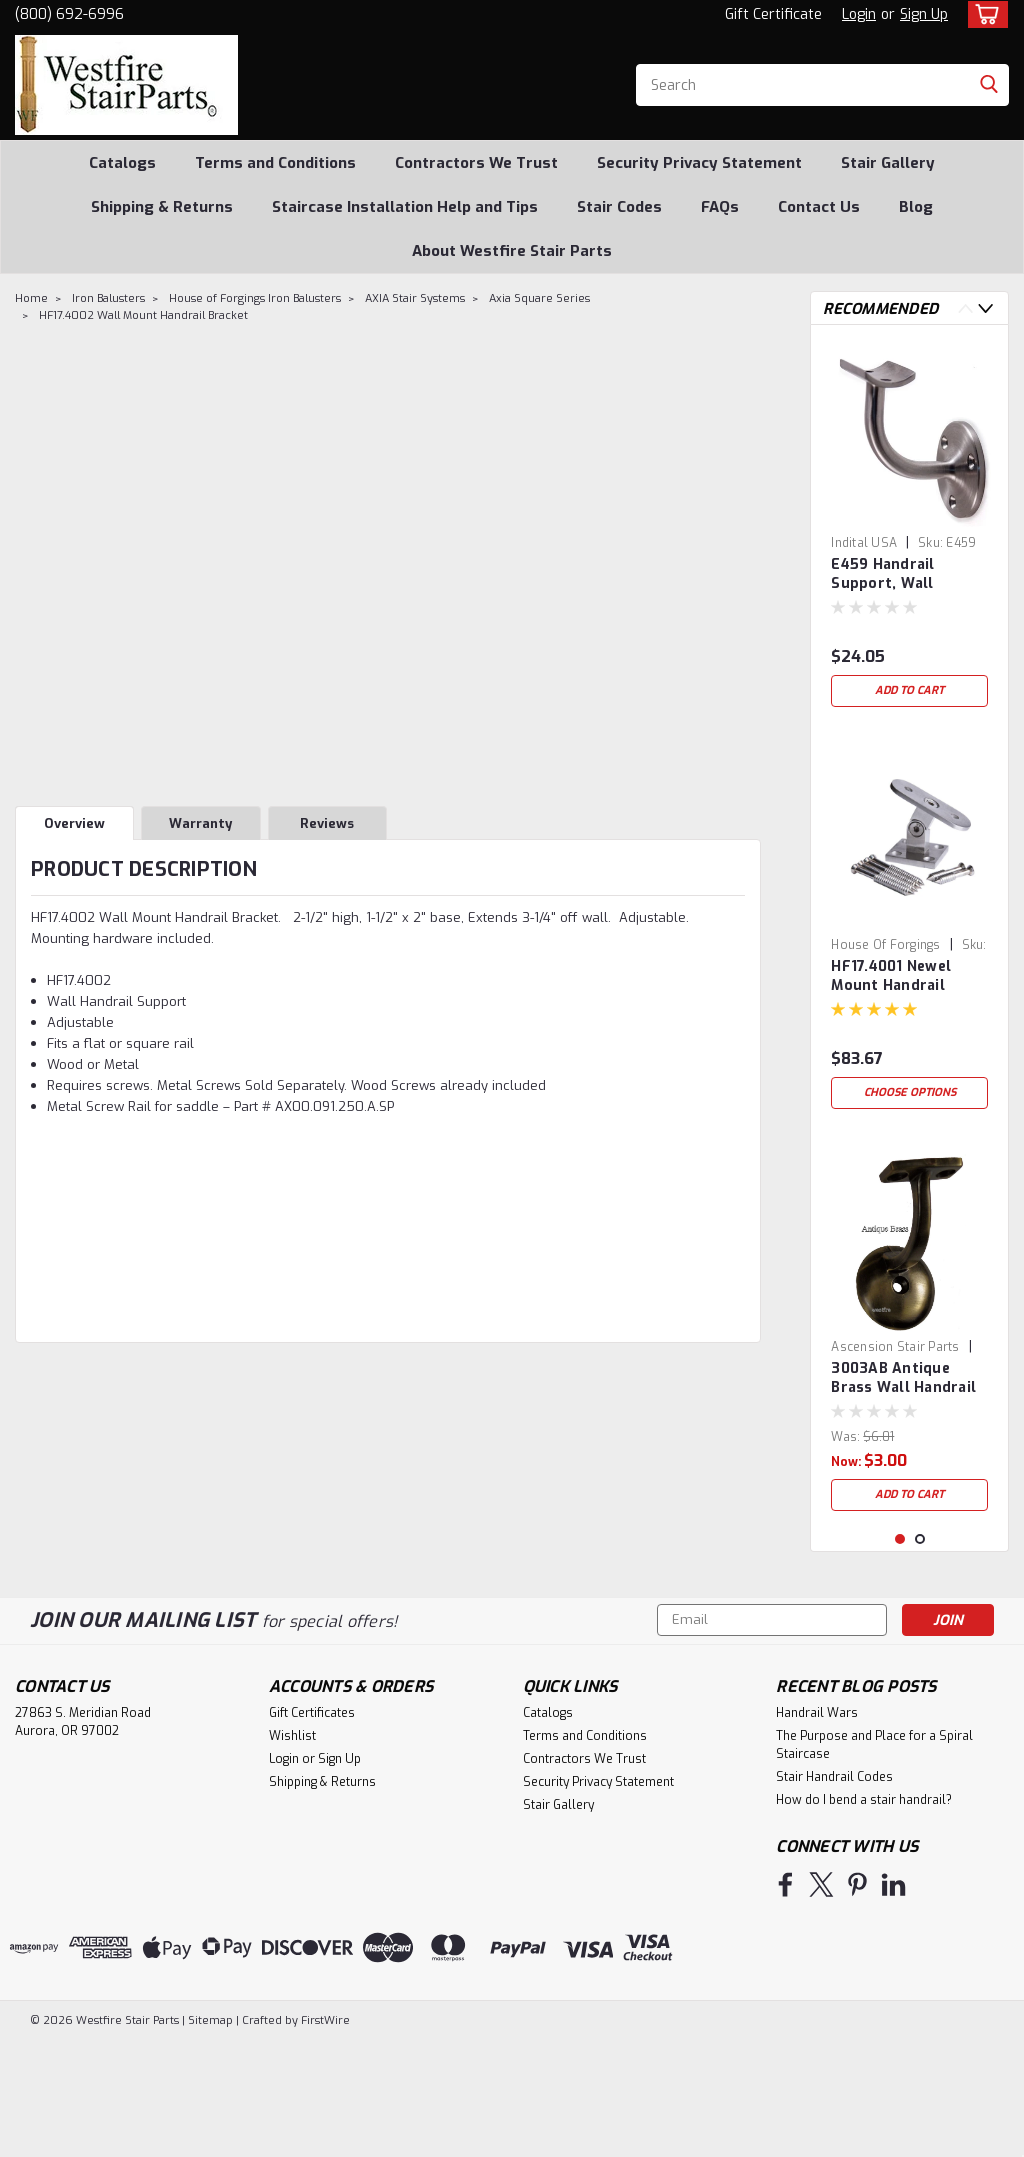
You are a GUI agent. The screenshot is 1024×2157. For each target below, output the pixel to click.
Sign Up (924, 14)
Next (985, 308)
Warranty (200, 823)
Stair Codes (619, 207)
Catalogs (122, 163)
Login (859, 14)
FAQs (720, 207)
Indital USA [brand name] (864, 543)
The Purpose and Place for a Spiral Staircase (874, 1862)
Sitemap (210, 2137)
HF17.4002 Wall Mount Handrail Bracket (143, 315)
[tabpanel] (909, 528)
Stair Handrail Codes (834, 1894)
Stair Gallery (888, 163)
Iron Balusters (108, 298)
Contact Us (819, 207)
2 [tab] (920, 1656)
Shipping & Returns (162, 207)
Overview (74, 823)
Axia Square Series (539, 298)
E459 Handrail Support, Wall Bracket (882, 575)
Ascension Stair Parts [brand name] (895, 1347)
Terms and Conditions (275, 163)
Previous (965, 308)
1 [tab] (900, 1656)
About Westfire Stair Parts (512, 251)
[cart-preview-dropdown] (983, 14)
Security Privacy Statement (699, 163)
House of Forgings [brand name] (885, 945)
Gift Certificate (773, 14)
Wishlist (292, 1853)
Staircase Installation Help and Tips (405, 207)
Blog (916, 207)
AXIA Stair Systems (415, 298)
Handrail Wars (817, 1830)
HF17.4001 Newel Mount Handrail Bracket (891, 977)
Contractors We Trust (476, 163)
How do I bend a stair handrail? (864, 1917)
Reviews (327, 823)
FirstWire (324, 2137)
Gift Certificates (312, 1830)
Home (31, 298)
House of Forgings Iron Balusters (255, 298)
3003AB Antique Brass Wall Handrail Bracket (903, 1379)
